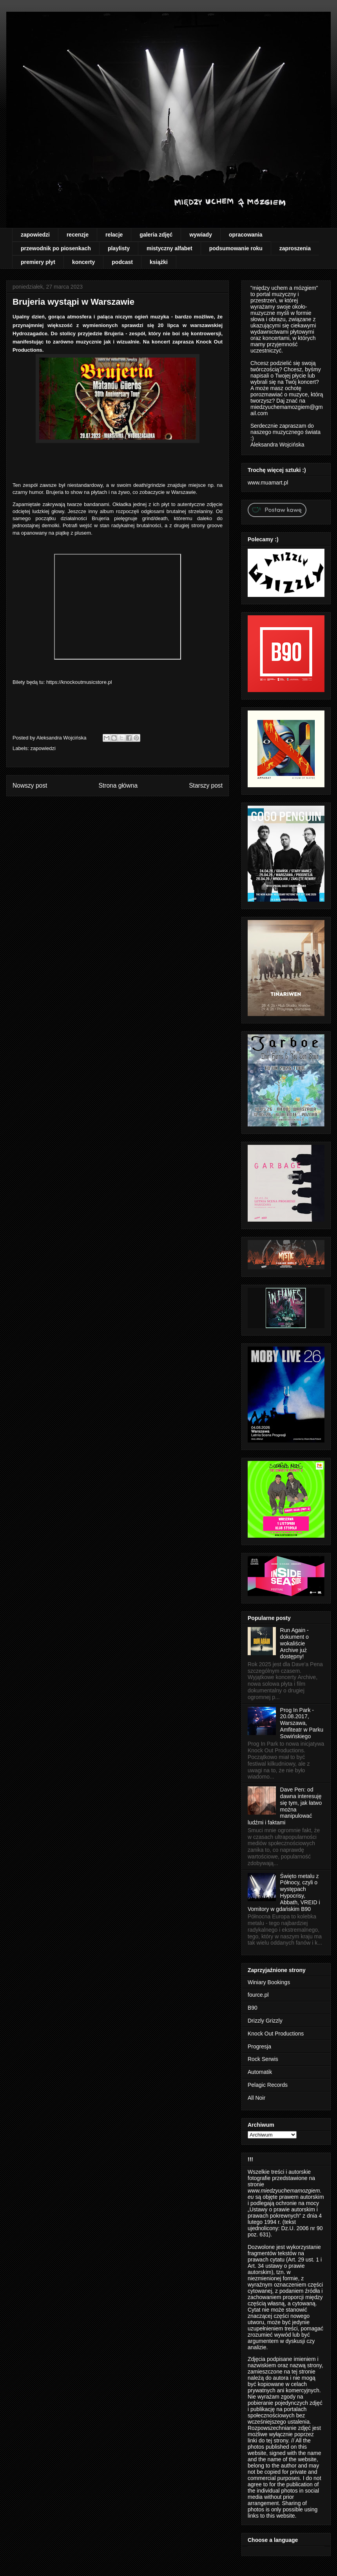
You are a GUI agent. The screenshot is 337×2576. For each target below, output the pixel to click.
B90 (252, 2008)
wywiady (200, 234)
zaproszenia (295, 248)
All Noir (256, 2098)
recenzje (78, 234)
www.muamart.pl (268, 482)
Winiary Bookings (269, 1982)
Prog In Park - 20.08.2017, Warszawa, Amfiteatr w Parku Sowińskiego (301, 1723)
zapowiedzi (35, 234)
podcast (122, 262)
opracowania (246, 234)
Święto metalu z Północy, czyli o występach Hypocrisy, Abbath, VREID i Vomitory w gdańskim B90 (284, 1892)
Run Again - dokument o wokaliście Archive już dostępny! (294, 1643)
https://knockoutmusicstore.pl (79, 682)
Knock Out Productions (276, 2033)
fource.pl (258, 1995)
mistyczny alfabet (169, 248)
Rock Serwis (263, 2059)
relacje (114, 234)
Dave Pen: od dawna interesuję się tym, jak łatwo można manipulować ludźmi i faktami (285, 1806)
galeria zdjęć (156, 234)
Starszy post (206, 785)
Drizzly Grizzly (265, 2020)
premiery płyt (38, 262)
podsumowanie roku (236, 248)
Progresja (259, 2046)
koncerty (83, 262)
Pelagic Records (268, 2085)
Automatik (260, 2072)
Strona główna (118, 785)
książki (159, 262)
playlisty (119, 248)
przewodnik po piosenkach (56, 248)
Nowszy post (30, 785)
